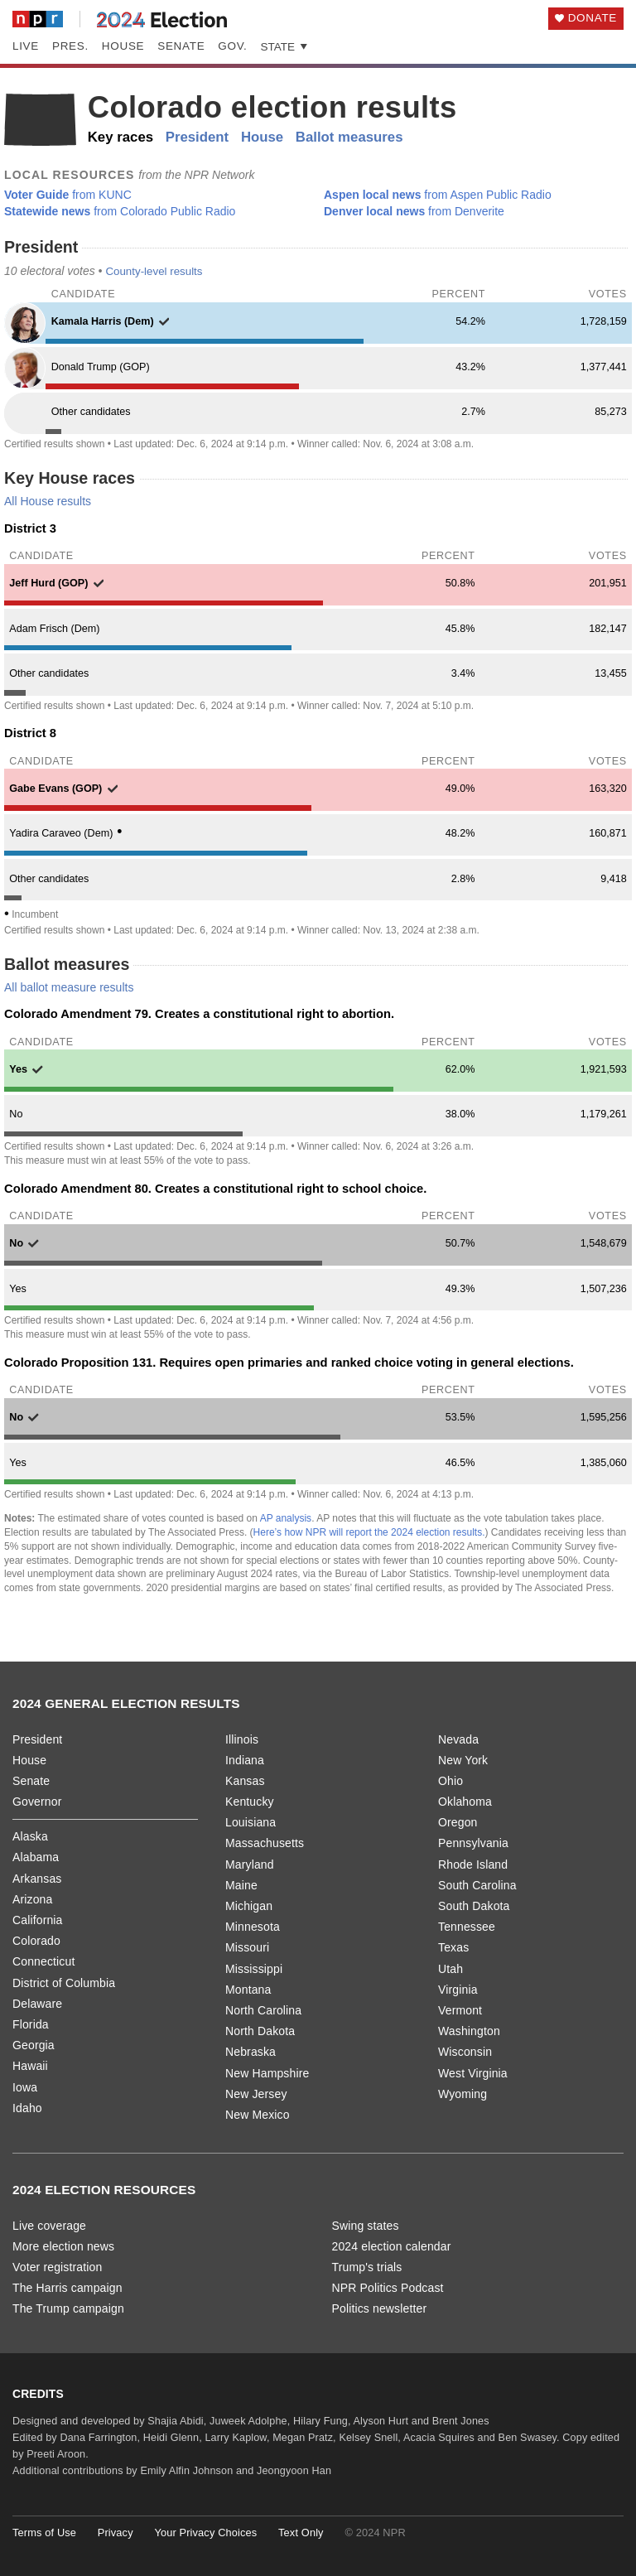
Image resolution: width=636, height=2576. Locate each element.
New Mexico (257, 2114)
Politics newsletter (379, 2308)
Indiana (244, 1760)
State (285, 47)
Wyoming (462, 2094)
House (123, 46)
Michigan (248, 1906)
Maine (241, 1885)
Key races (120, 137)
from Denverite (414, 211)
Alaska (30, 1836)
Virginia (458, 1989)
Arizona (32, 1899)
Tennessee (466, 1926)
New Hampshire (267, 2073)
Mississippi (253, 1968)
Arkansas (36, 1878)
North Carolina (263, 2010)
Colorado (36, 1940)
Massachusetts (264, 1843)
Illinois (241, 1739)
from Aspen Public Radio (438, 194)
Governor (36, 1801)
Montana (248, 1989)
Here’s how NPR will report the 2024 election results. (369, 1532)
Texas (453, 1947)
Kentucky (249, 1801)
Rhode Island (473, 1864)
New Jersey (256, 2094)
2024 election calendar (391, 2246)
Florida (30, 2024)
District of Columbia (63, 1983)
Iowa (24, 2087)
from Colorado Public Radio (119, 211)
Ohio (450, 1780)
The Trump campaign (68, 2308)
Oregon (458, 1822)
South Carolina (477, 1885)
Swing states (365, 2225)
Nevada (458, 1739)
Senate (181, 46)
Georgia (33, 2045)
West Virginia (473, 2073)
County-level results (153, 271)
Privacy (115, 2532)
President (197, 137)
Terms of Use (44, 2532)
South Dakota (474, 1906)
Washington (469, 2031)
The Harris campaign (67, 2287)
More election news (63, 2246)
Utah (450, 1968)
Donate (592, 18)
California (37, 1920)
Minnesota (252, 1926)
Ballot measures (349, 137)
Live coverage (49, 2225)
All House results (47, 501)
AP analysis (285, 1518)
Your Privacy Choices (205, 2532)
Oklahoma (465, 1801)
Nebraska (250, 2051)
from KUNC (68, 194)
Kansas (245, 1780)
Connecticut (43, 1961)
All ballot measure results (68, 987)
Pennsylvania (473, 1843)
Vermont (460, 2010)
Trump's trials (367, 2267)
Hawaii (30, 2065)
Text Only (301, 2532)
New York (463, 1760)
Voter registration (57, 2267)
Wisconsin (465, 2051)
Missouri (247, 1947)
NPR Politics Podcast (388, 2287)
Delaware (37, 2003)
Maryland (249, 1864)
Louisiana (250, 1822)
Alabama (35, 1857)
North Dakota (260, 2031)
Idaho (27, 2108)
